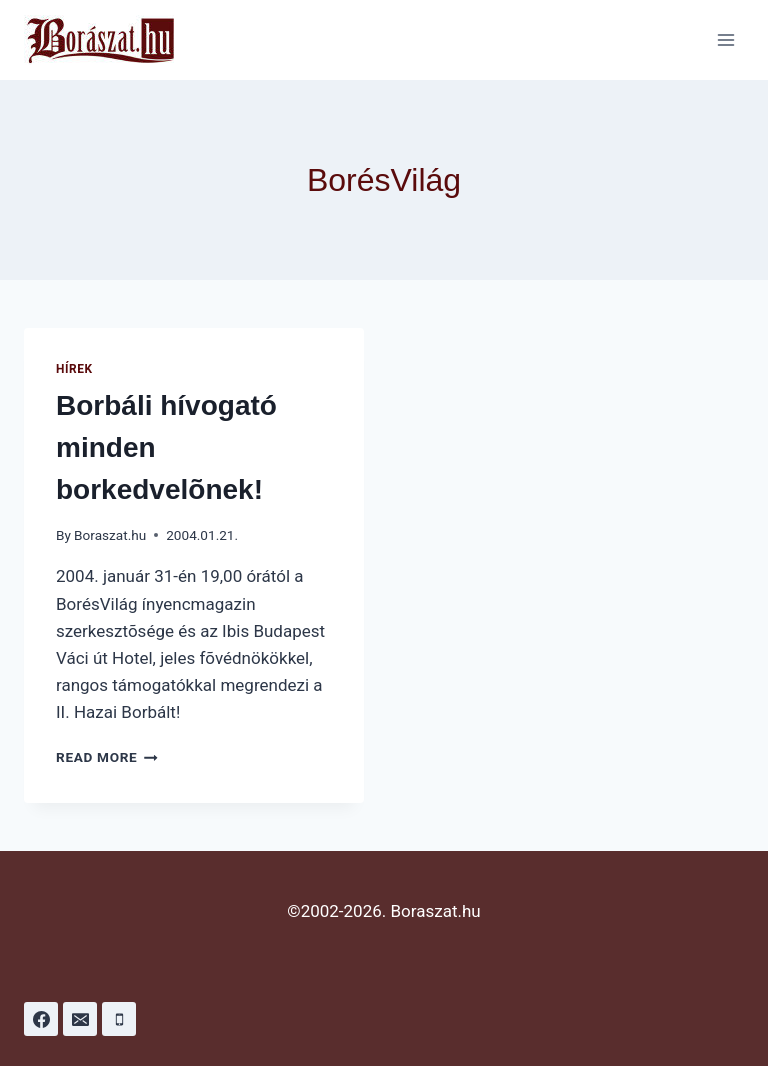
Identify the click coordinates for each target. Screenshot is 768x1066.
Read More (107, 757)
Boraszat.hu (110, 535)
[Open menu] (725, 39)
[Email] (80, 1019)
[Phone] (119, 1019)
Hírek (74, 369)
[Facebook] (41, 1019)
